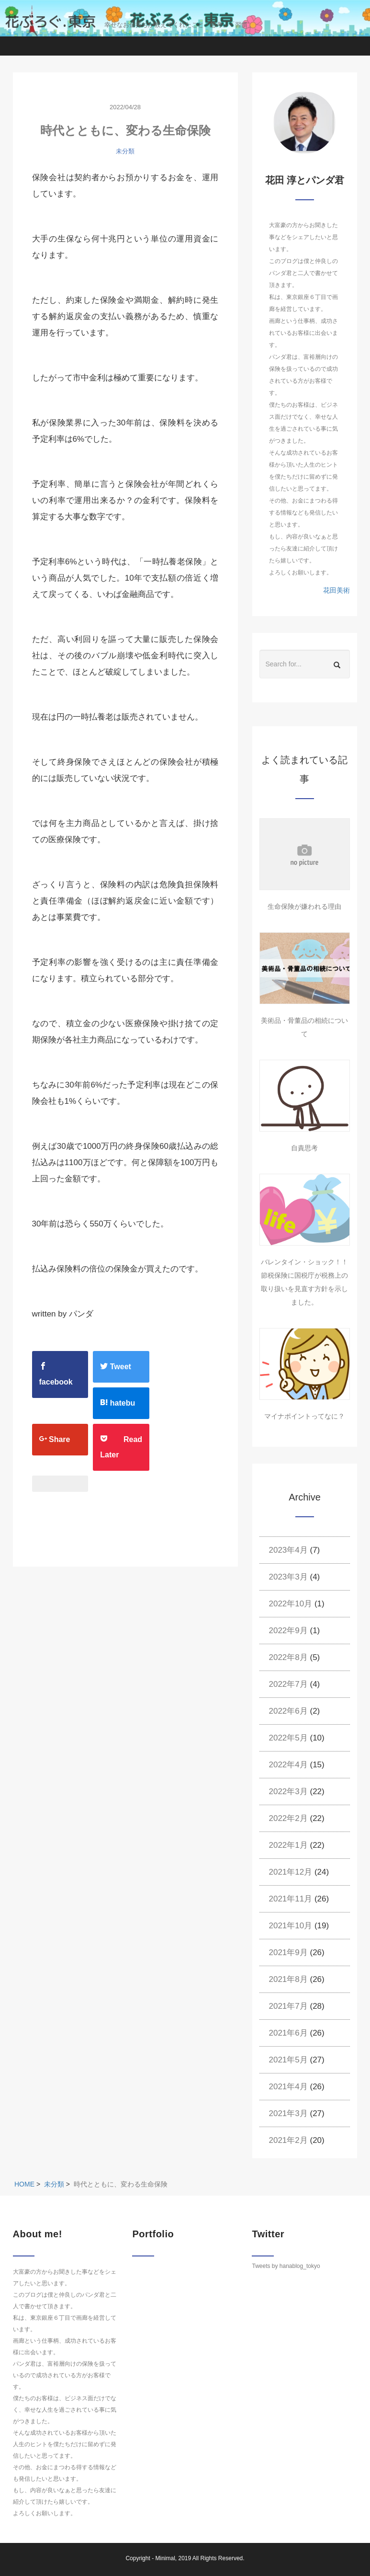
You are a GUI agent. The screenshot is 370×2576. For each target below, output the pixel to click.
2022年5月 (288, 1737)
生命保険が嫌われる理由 (304, 906)
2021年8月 (288, 1979)
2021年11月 (291, 1898)
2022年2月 (288, 1818)
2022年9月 (288, 1630)
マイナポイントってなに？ (304, 1416)
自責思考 (304, 1148)
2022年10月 (291, 1603)
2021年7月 (288, 2006)
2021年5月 (288, 2059)
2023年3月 (288, 1576)
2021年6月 (288, 2033)
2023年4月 (288, 1550)
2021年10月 (291, 1925)
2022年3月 (288, 1791)
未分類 (125, 151)
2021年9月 (288, 1952)
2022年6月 (288, 1711)
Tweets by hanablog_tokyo (286, 2266)
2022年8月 (288, 1657)
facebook (56, 1374)
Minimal (165, 2558)
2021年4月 (288, 2086)
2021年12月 (291, 1872)
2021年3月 (288, 2113)
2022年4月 (288, 1764)
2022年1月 (288, 1845)
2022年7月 (288, 1684)
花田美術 (336, 590)
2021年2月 (288, 2140)
